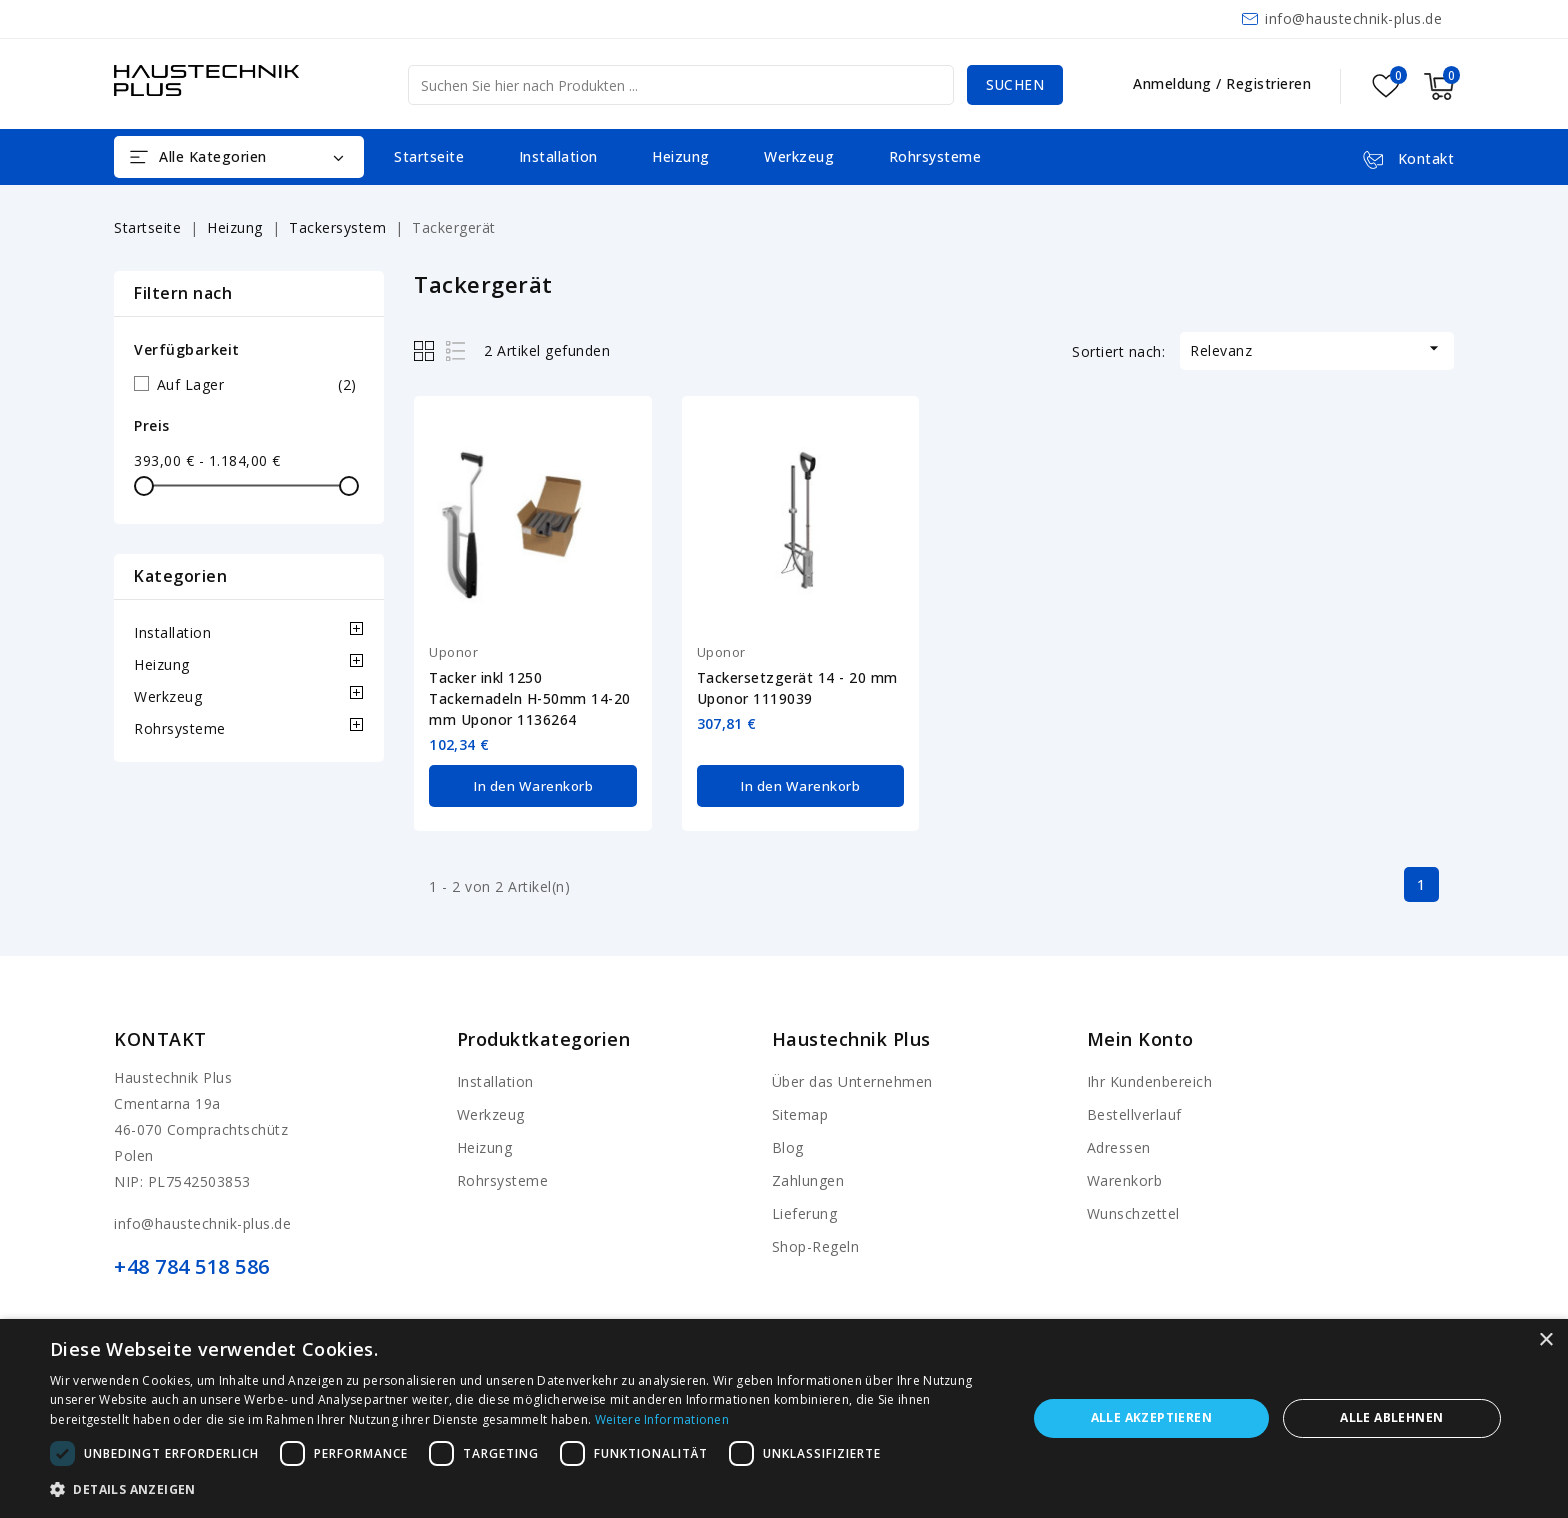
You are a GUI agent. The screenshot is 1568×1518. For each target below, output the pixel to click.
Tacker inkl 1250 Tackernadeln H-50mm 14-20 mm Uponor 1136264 (530, 698)
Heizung (681, 156)
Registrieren (1268, 83)
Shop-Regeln (816, 1244)
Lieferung (805, 1211)
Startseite (429, 156)
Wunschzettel (1133, 1211)
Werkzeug (799, 156)
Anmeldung (1174, 83)
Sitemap (800, 1112)
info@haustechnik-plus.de (1353, 18)
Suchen (1013, 84)
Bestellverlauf (1134, 1112)
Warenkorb (1125, 1178)
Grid (426, 350)
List (456, 350)
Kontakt (160, 1037)
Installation (558, 156)
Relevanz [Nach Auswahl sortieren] (1317, 349)
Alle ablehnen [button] (1391, 1417)
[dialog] (784, 1418)
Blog (788, 1145)
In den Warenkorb (533, 784)
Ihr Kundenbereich (1150, 1079)
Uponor (453, 652)
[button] (524, 1490)
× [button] (1545, 1340)
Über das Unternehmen (852, 1079)
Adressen (1119, 1145)
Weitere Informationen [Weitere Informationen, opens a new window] (662, 1419)
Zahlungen (808, 1178)
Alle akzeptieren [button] (1151, 1417)
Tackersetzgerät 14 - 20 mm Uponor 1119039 (797, 688)
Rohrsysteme (935, 156)
